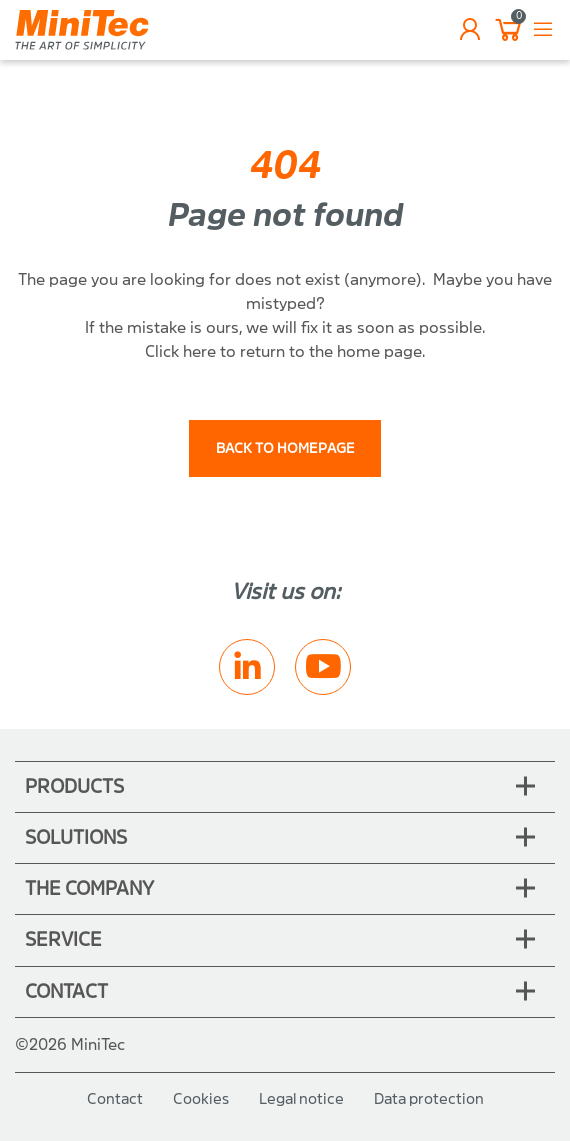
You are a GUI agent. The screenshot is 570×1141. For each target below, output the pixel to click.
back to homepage (285, 448)
